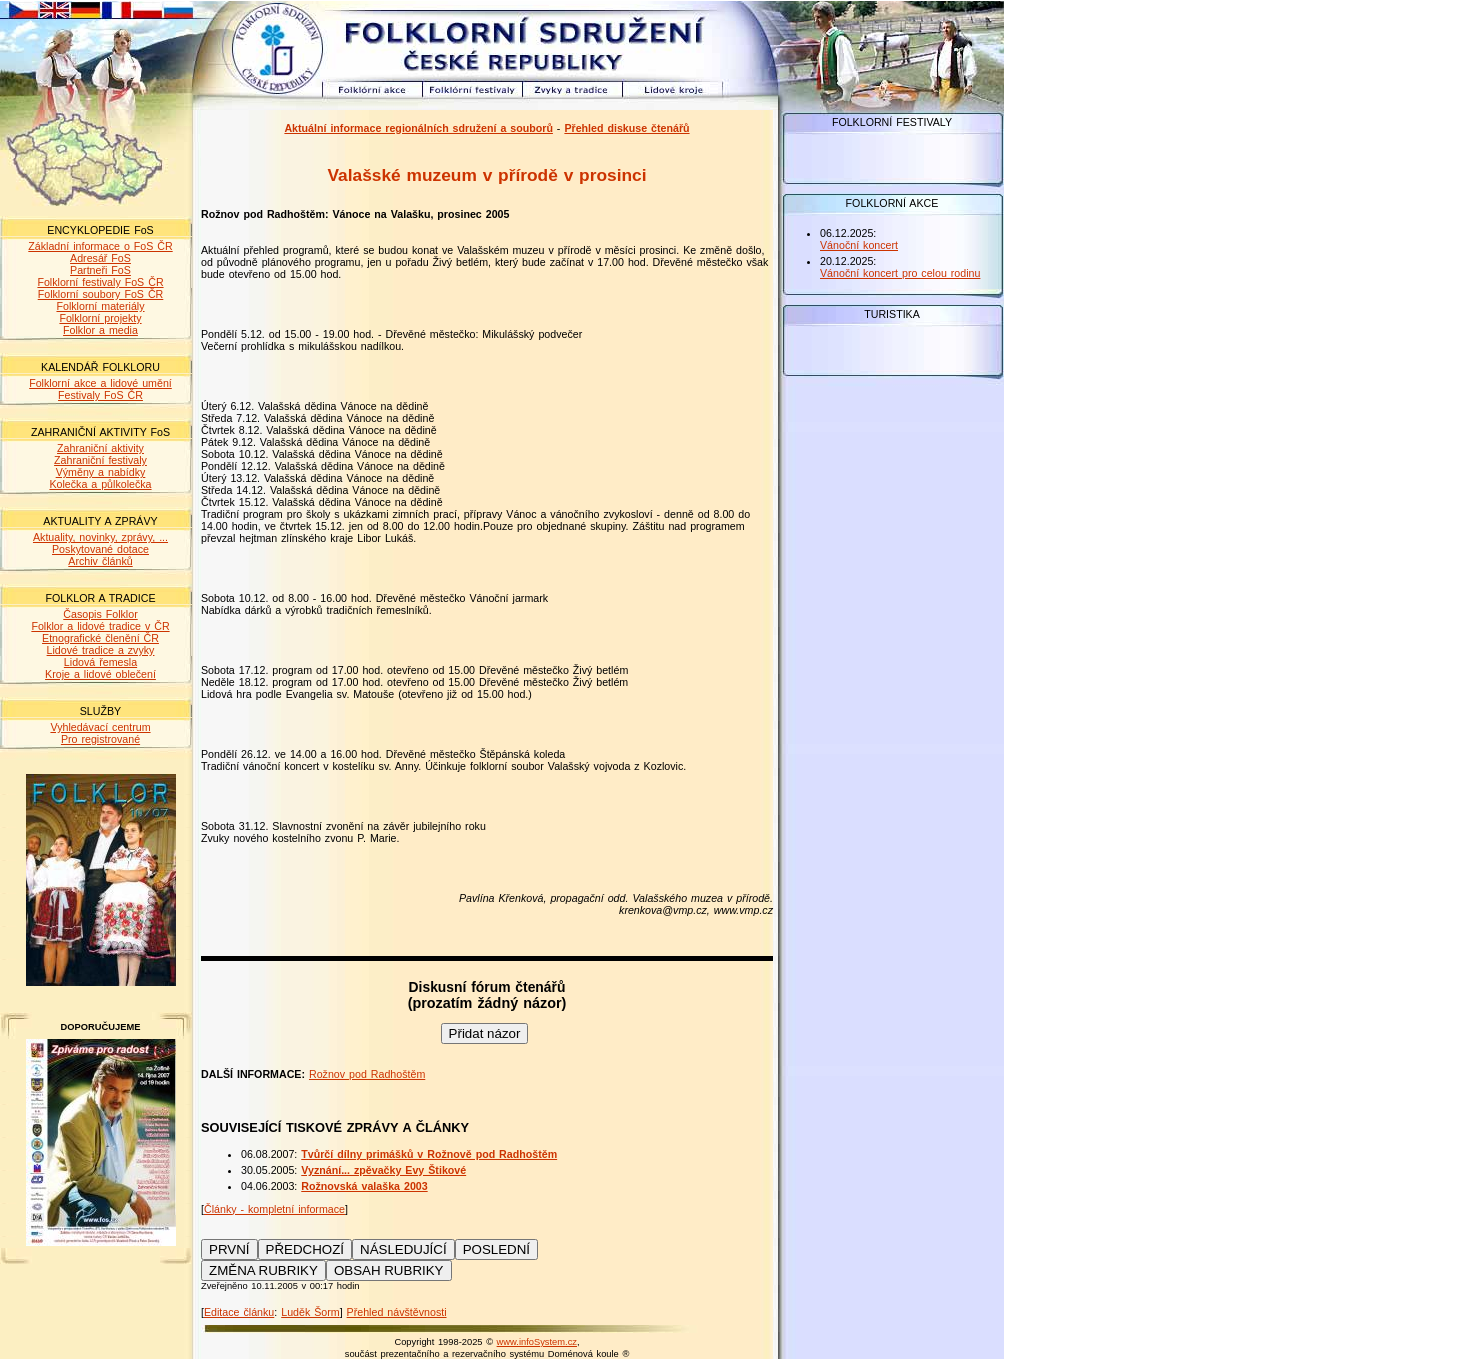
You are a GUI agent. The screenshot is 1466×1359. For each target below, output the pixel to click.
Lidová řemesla (100, 662)
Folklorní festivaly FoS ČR (100, 282)
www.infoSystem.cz (537, 1342)
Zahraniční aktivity (100, 448)
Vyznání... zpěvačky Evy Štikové (383, 1170)
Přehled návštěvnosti (397, 1312)
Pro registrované (100, 739)
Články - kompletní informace (274, 1209)
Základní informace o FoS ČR (100, 246)
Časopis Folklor (100, 614)
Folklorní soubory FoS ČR (101, 294)
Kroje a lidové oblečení (100, 674)
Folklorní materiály (100, 306)
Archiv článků (100, 561)
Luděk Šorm (310, 1312)
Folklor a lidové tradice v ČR (100, 626)
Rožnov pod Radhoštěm (367, 1074)
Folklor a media (100, 330)
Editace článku (239, 1312)
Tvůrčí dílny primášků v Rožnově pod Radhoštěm (429, 1154)
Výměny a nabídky (101, 472)
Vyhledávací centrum (100, 727)
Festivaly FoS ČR (100, 395)
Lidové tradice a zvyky (101, 650)
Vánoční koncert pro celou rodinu (900, 273)
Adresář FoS (100, 258)
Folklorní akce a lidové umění (100, 383)
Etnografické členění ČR (100, 638)
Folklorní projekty (100, 318)
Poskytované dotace (100, 549)
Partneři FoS (100, 270)
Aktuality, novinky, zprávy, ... (100, 537)
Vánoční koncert (859, 245)
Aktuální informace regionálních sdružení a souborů (418, 128)
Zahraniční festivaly (100, 460)
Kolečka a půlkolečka (100, 484)
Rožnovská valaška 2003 (364, 1186)
